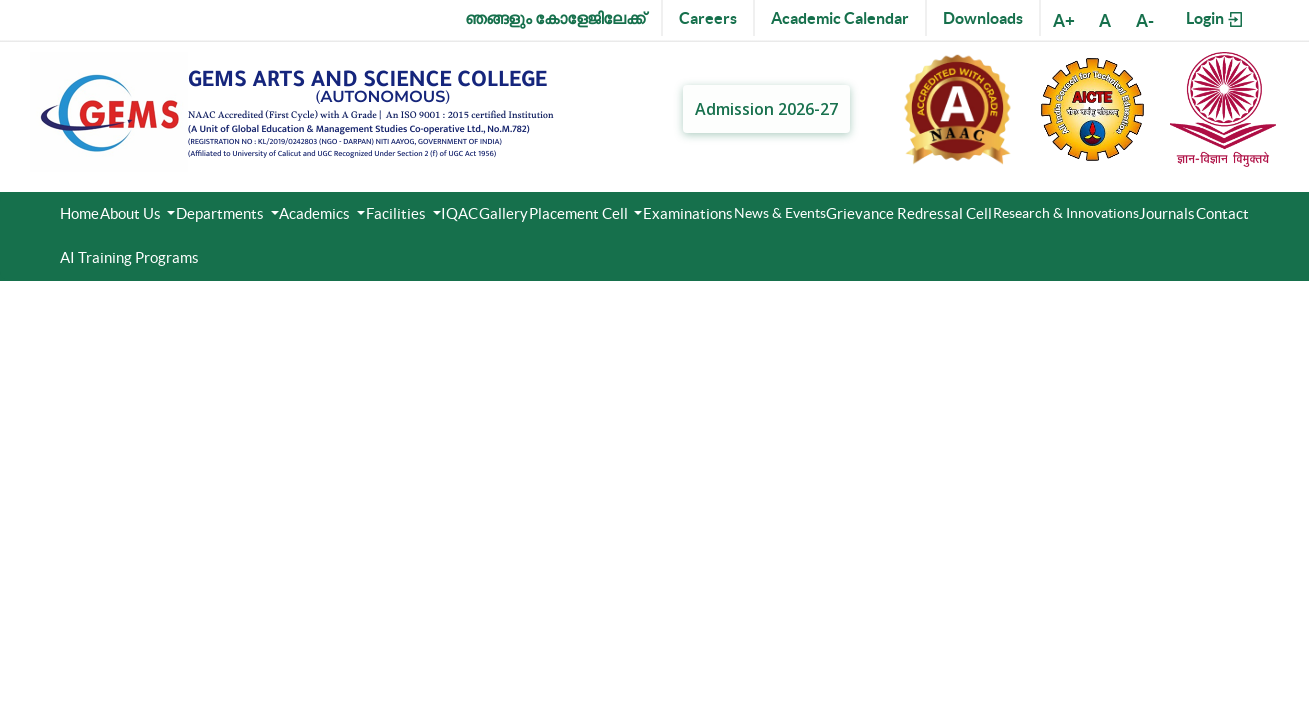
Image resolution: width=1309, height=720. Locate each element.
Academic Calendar (840, 18)
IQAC (459, 213)
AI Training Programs (129, 257)
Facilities (397, 213)
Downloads (983, 18)
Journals (1167, 213)
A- (1145, 20)
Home (79, 213)
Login (1215, 19)
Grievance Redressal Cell (909, 213)
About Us (132, 213)
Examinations (688, 213)
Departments (221, 213)
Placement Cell (580, 213)
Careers (708, 18)
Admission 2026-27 (766, 109)
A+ (1064, 20)
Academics (316, 213)
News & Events (780, 213)
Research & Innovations (1066, 213)
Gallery (503, 213)
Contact (1222, 213)
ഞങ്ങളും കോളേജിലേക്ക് (555, 18)
